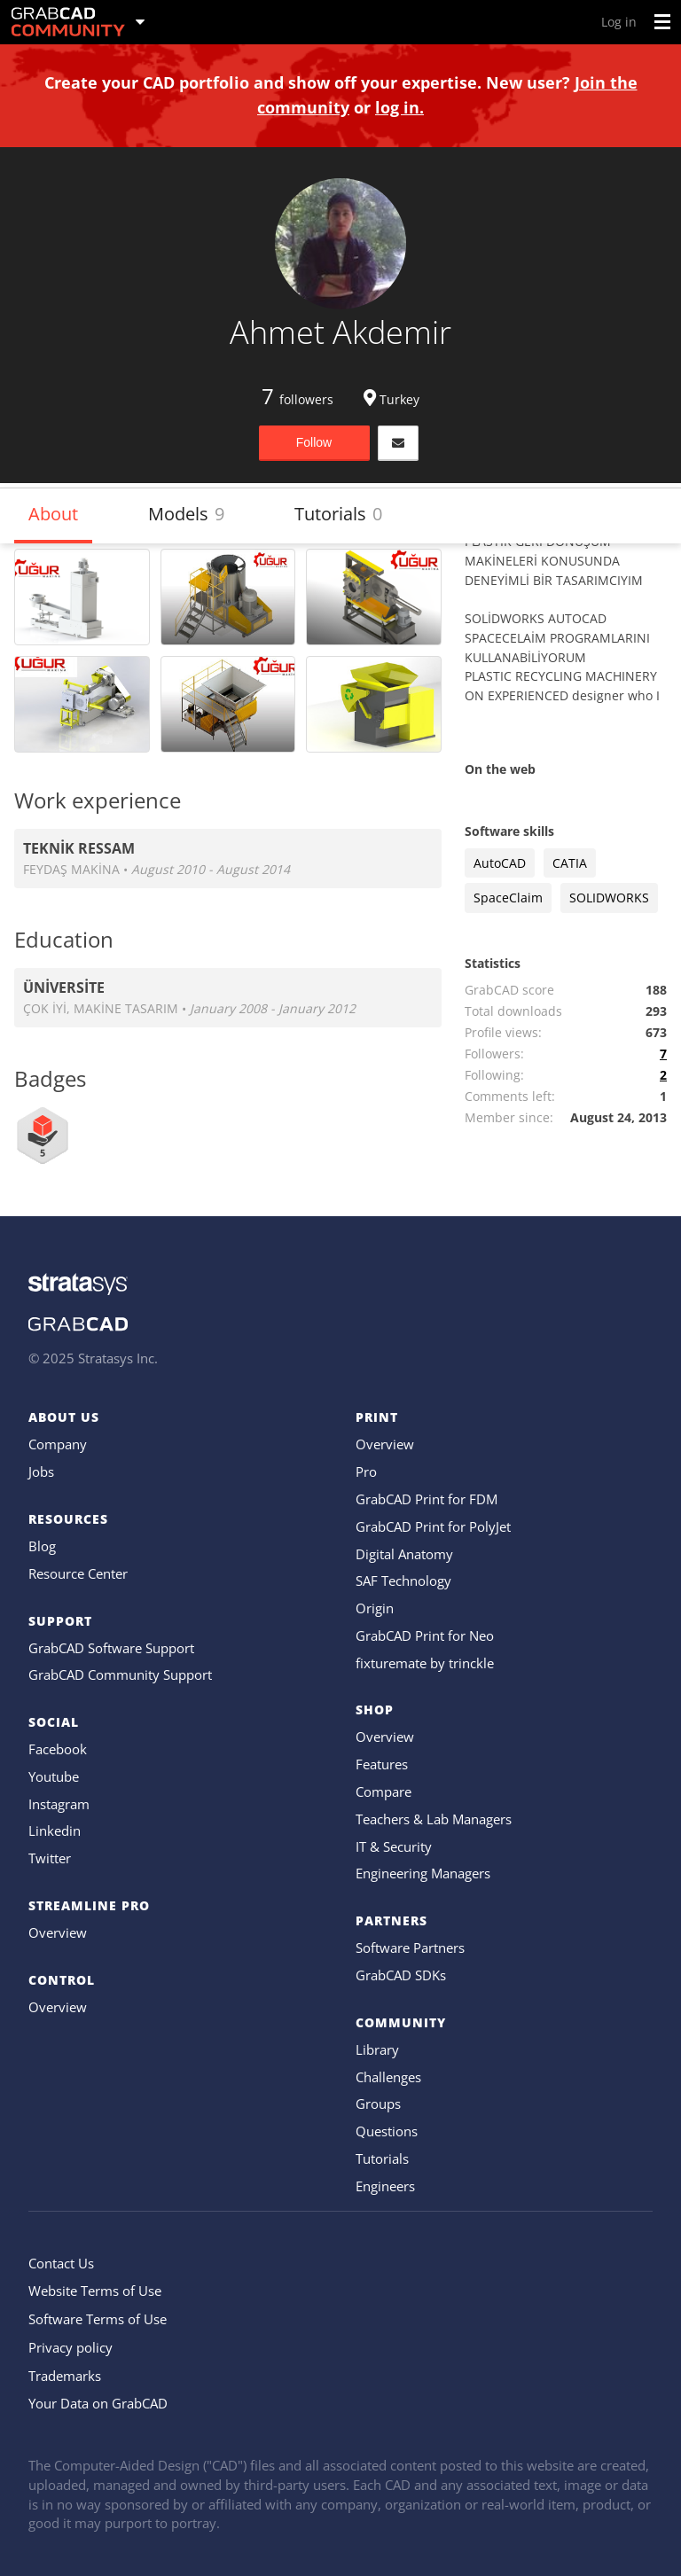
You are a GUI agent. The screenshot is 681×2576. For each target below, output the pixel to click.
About (53, 514)
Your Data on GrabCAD (98, 2403)
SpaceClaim (508, 897)
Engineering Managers (423, 1873)
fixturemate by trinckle (425, 1663)
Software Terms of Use (97, 2319)
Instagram (59, 1804)
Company (57, 1444)
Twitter (49, 1858)
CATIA (569, 863)
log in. (399, 107)
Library (377, 2049)
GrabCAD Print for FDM (426, 1499)
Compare (383, 1791)
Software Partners (410, 1947)
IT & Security (394, 1846)
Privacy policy (70, 2347)
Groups (378, 2103)
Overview (57, 1932)
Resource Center (78, 1573)
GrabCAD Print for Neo (425, 1635)
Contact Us (61, 2263)
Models (186, 514)
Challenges (388, 2077)
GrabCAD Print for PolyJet (433, 1526)
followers (297, 399)
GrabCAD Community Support (120, 1674)
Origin (375, 1608)
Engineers (385, 2186)
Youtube (53, 1776)
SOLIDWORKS (609, 897)
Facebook (57, 1749)
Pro (366, 1471)
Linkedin (54, 1830)
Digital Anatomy (404, 1554)
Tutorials (338, 514)
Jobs (41, 1471)
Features (382, 1764)
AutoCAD (500, 863)
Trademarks (64, 2376)
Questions (387, 2131)
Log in (619, 21)
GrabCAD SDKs (401, 1975)
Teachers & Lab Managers (434, 1819)
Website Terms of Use (94, 2290)
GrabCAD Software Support (111, 1648)
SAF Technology (403, 1580)
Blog (42, 1546)
